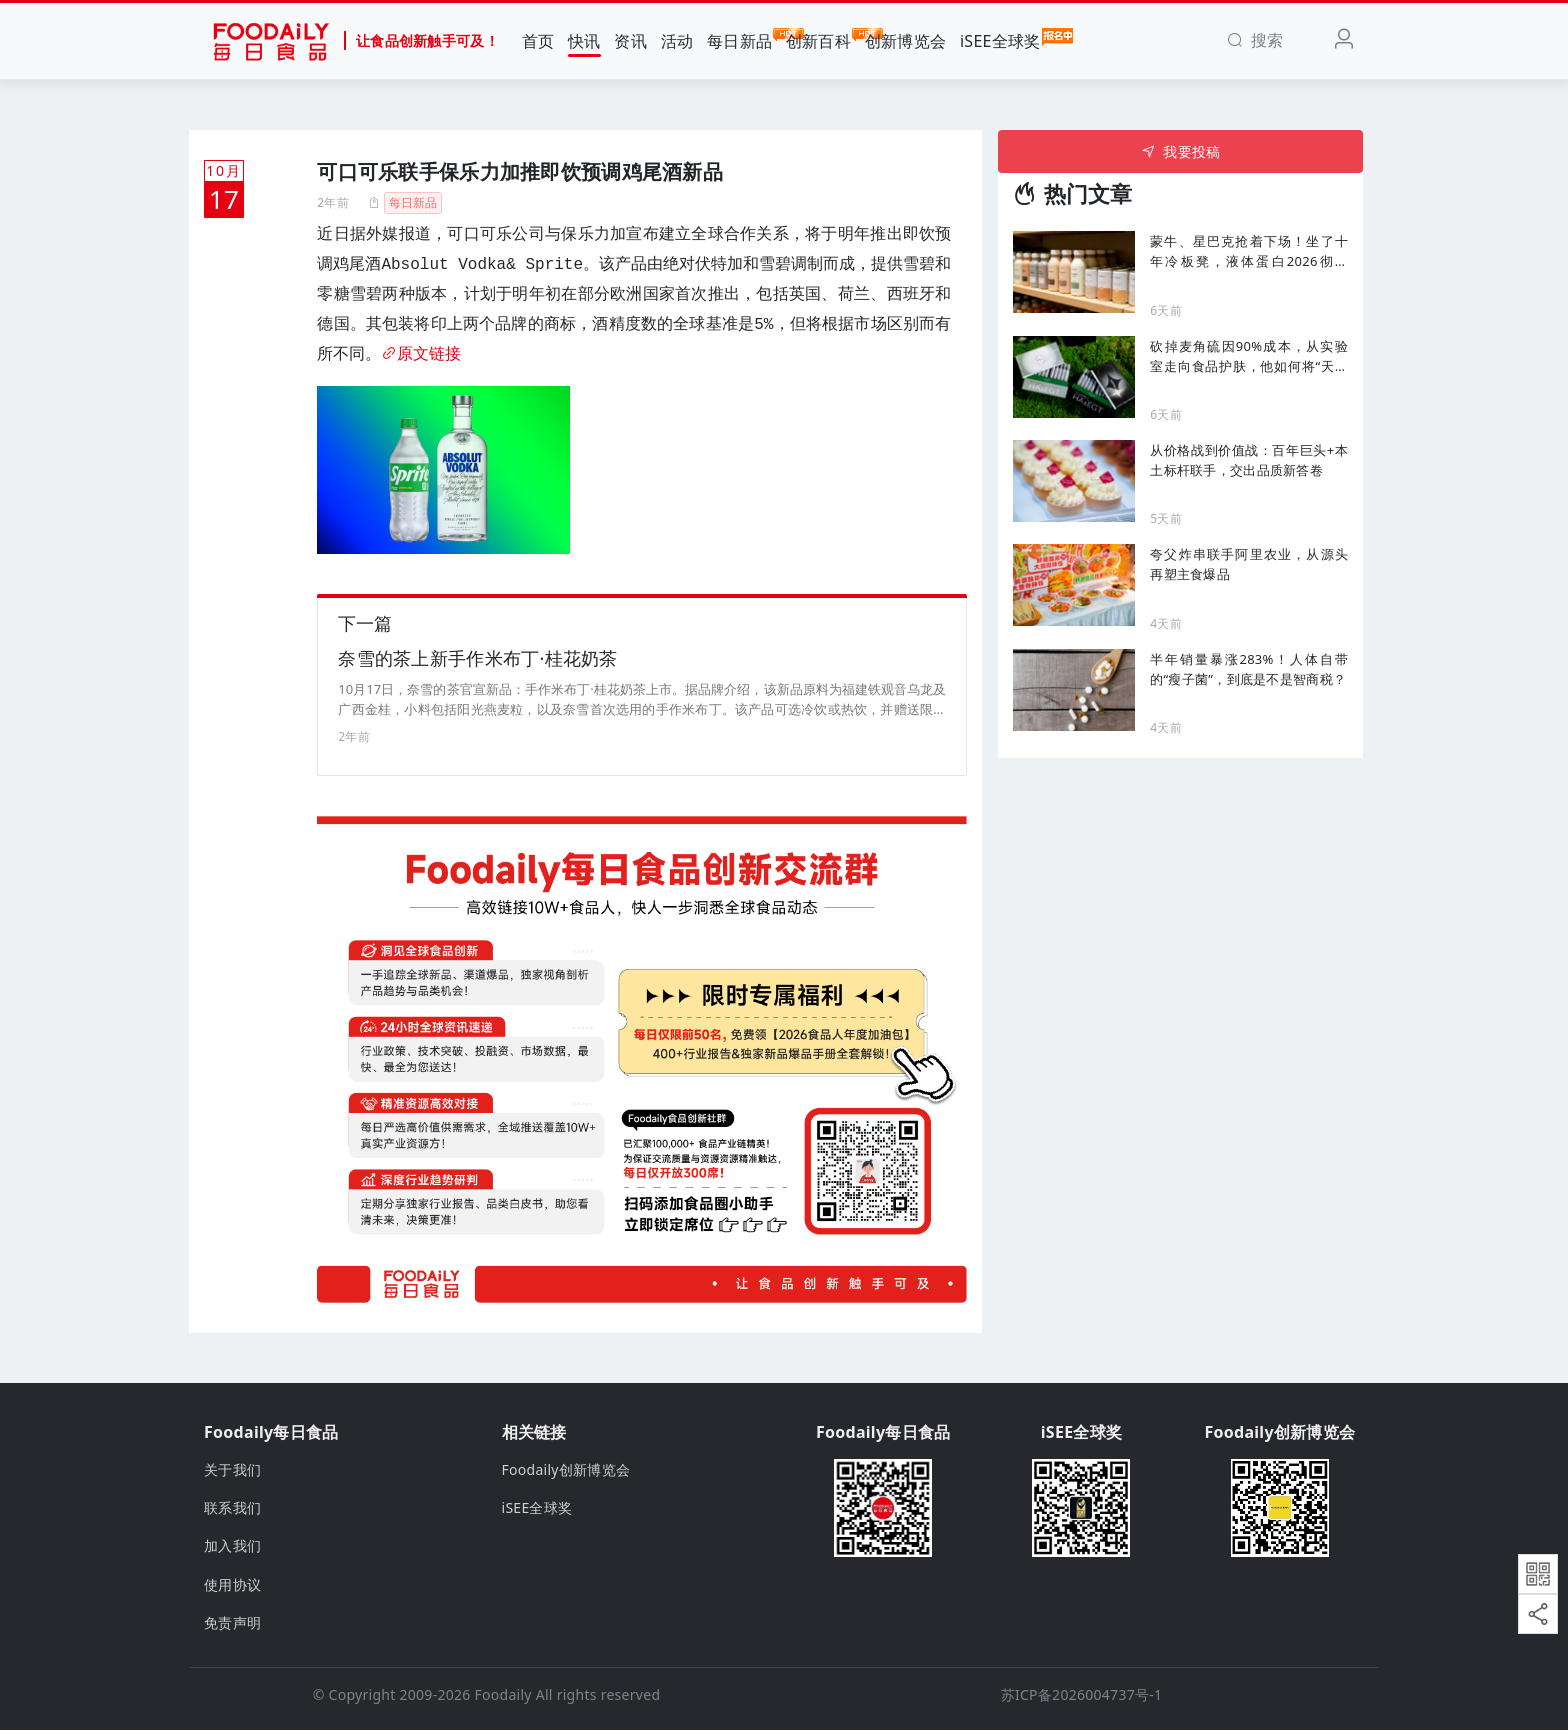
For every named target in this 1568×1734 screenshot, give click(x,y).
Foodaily (503, 1697)
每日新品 (739, 40)
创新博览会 (905, 41)
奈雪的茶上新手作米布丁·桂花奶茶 (477, 662)
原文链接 (421, 355)
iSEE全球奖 (1000, 40)
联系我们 (232, 1511)
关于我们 (232, 1472)
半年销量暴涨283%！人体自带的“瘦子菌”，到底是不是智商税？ (1249, 669)
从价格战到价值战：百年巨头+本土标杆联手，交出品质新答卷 (1249, 460)
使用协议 (232, 1587)
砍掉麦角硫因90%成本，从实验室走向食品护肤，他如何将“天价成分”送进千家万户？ (1249, 356)
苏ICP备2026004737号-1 (1082, 1697)
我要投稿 (1180, 151)
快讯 (584, 41)
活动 (677, 41)
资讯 (630, 41)
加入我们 (232, 1549)
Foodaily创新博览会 (566, 1472)
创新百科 (818, 40)
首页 (538, 41)
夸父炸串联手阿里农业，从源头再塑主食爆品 (1249, 564)
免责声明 (232, 1626)
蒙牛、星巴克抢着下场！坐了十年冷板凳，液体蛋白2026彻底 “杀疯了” (1249, 251)
